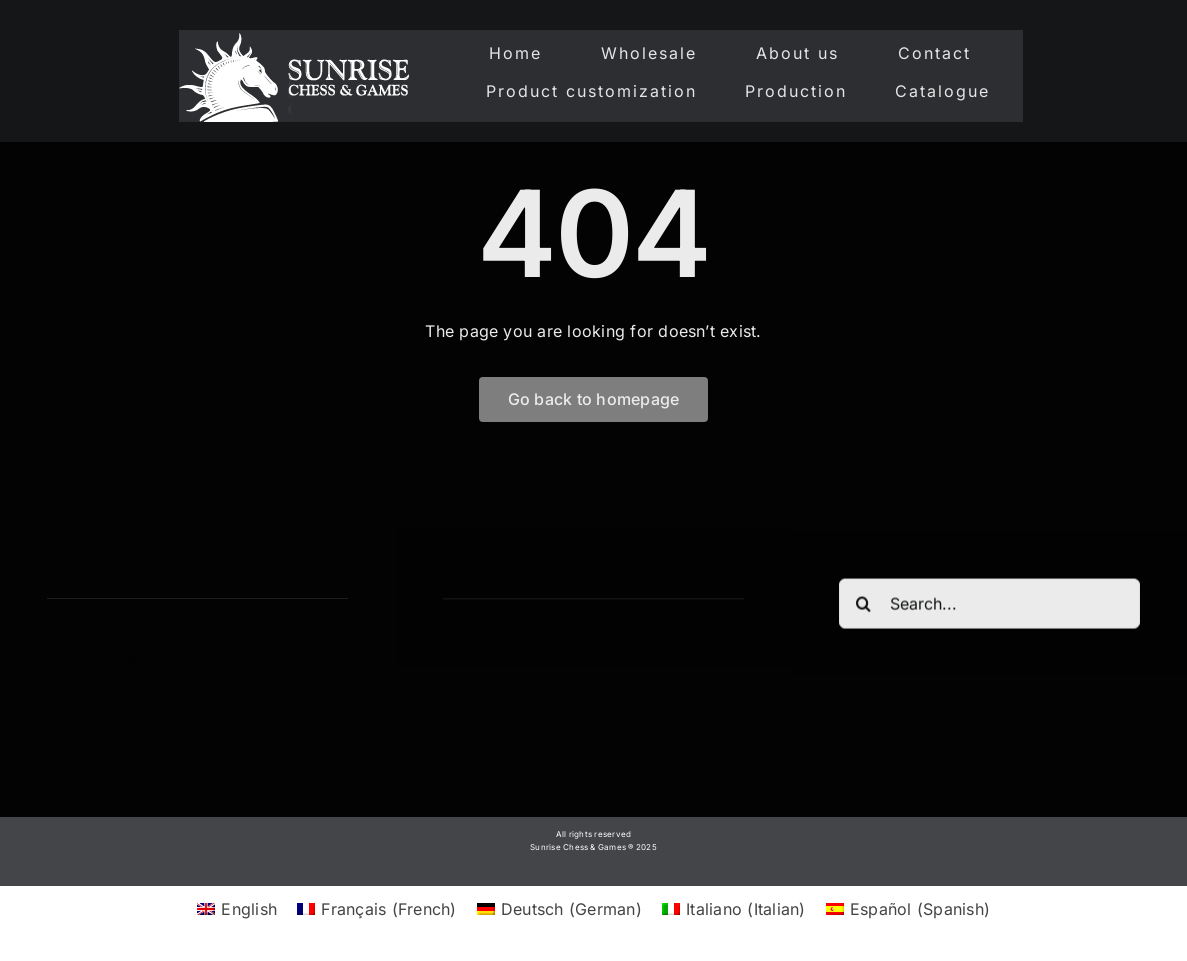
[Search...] (989, 606)
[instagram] (128, 661)
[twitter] (92, 661)
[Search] (864, 606)
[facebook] (55, 661)
